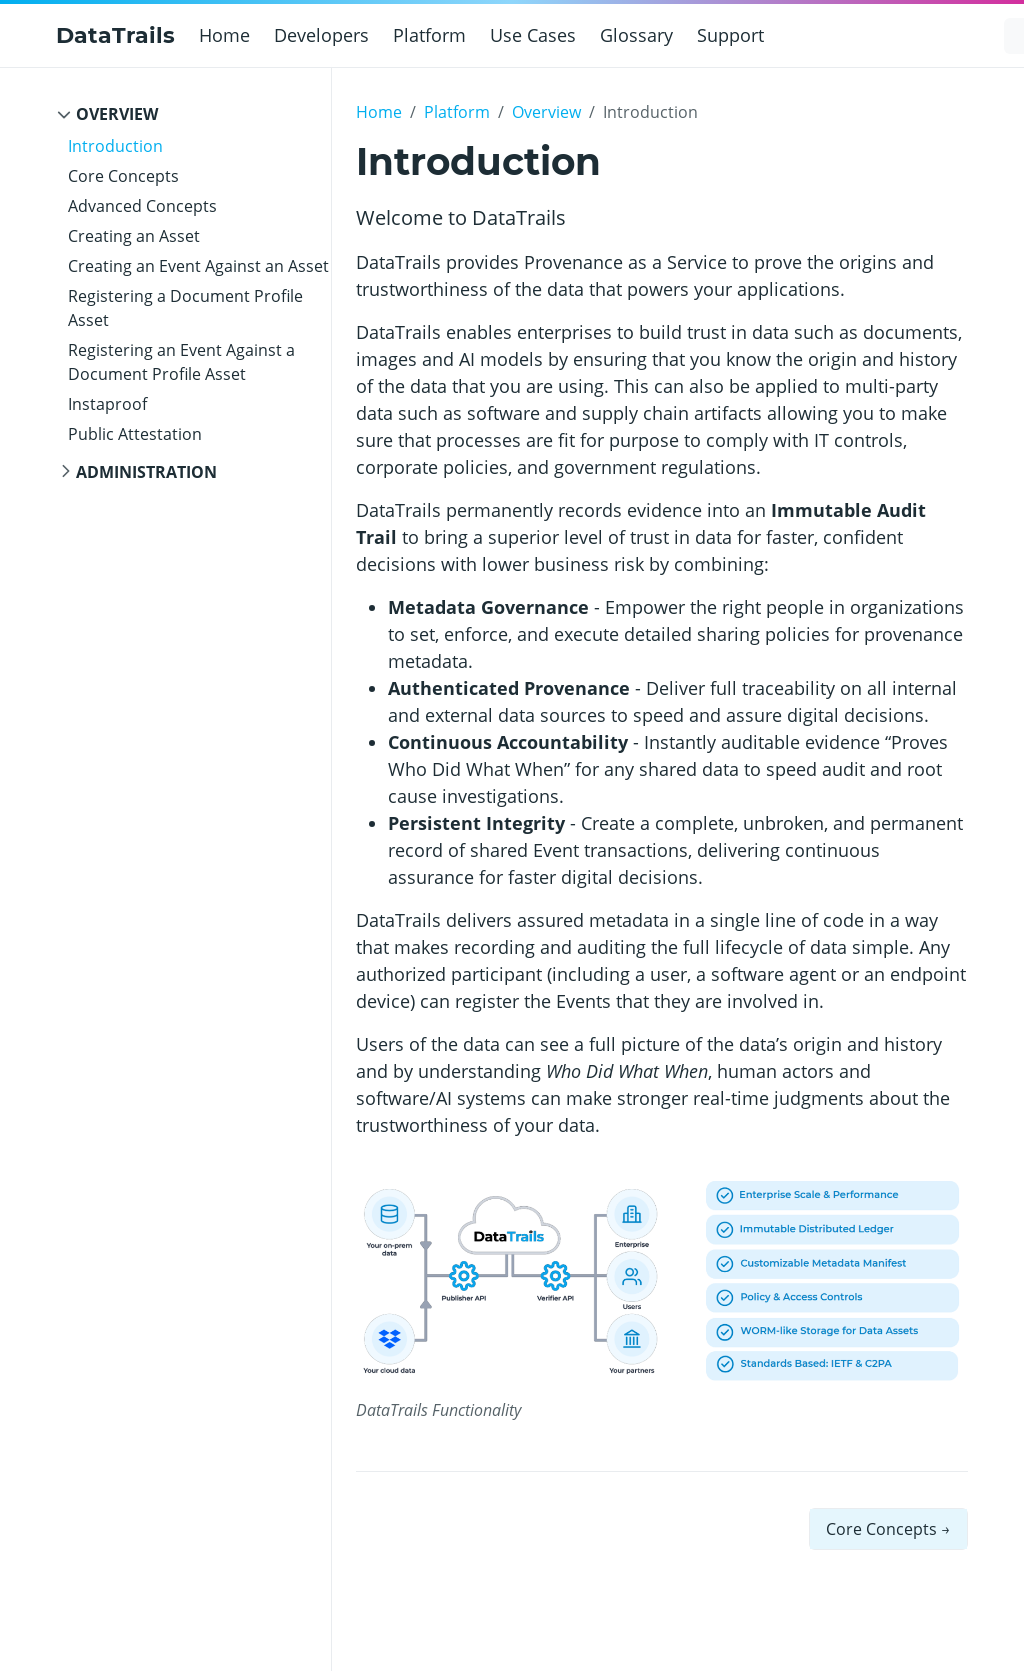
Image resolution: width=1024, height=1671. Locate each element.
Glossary (636, 35)
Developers (321, 35)
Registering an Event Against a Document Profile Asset (181, 362)
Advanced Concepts (142, 206)
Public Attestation (135, 434)
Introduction (115, 146)
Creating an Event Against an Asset (198, 266)
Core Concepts (123, 176)
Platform (429, 35)
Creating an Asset (134, 236)
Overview (117, 114)
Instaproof (107, 404)
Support (730, 35)
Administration (146, 472)
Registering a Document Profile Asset (185, 308)
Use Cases (533, 35)
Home (224, 35)
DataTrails (115, 35)
